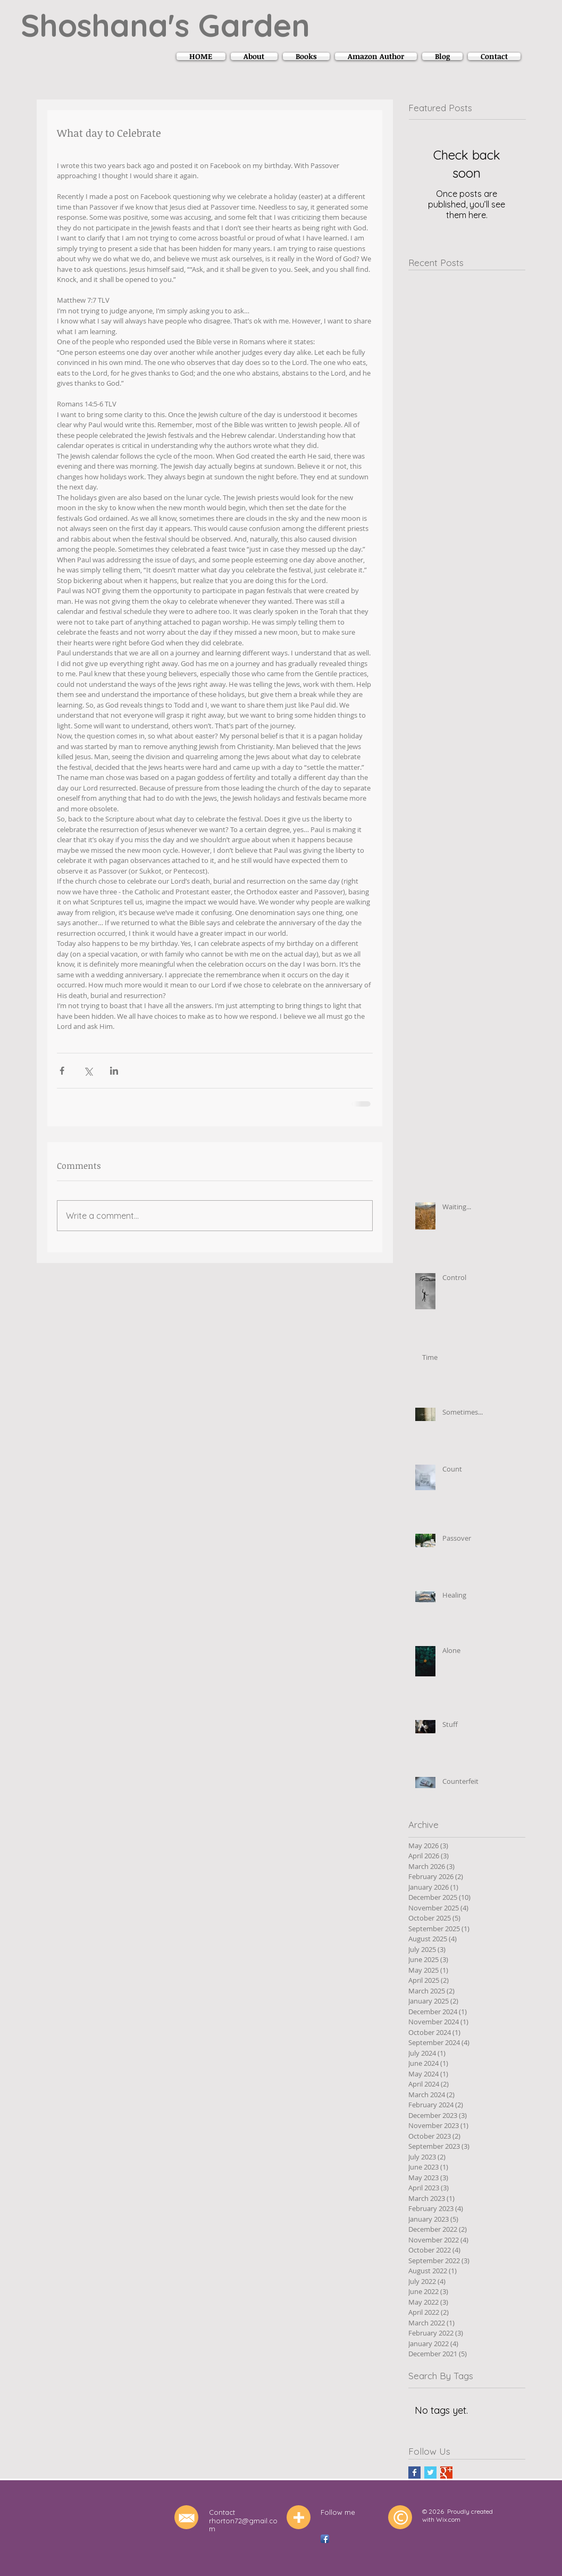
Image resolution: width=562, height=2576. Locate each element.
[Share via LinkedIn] (114, 1071)
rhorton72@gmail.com (243, 2524)
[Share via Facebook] (62, 1071)
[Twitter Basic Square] (430, 2472)
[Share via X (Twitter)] (88, 1071)
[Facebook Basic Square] (414, 2472)
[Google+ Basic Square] (446, 2472)
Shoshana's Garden (165, 25)
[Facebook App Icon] (325, 2539)
